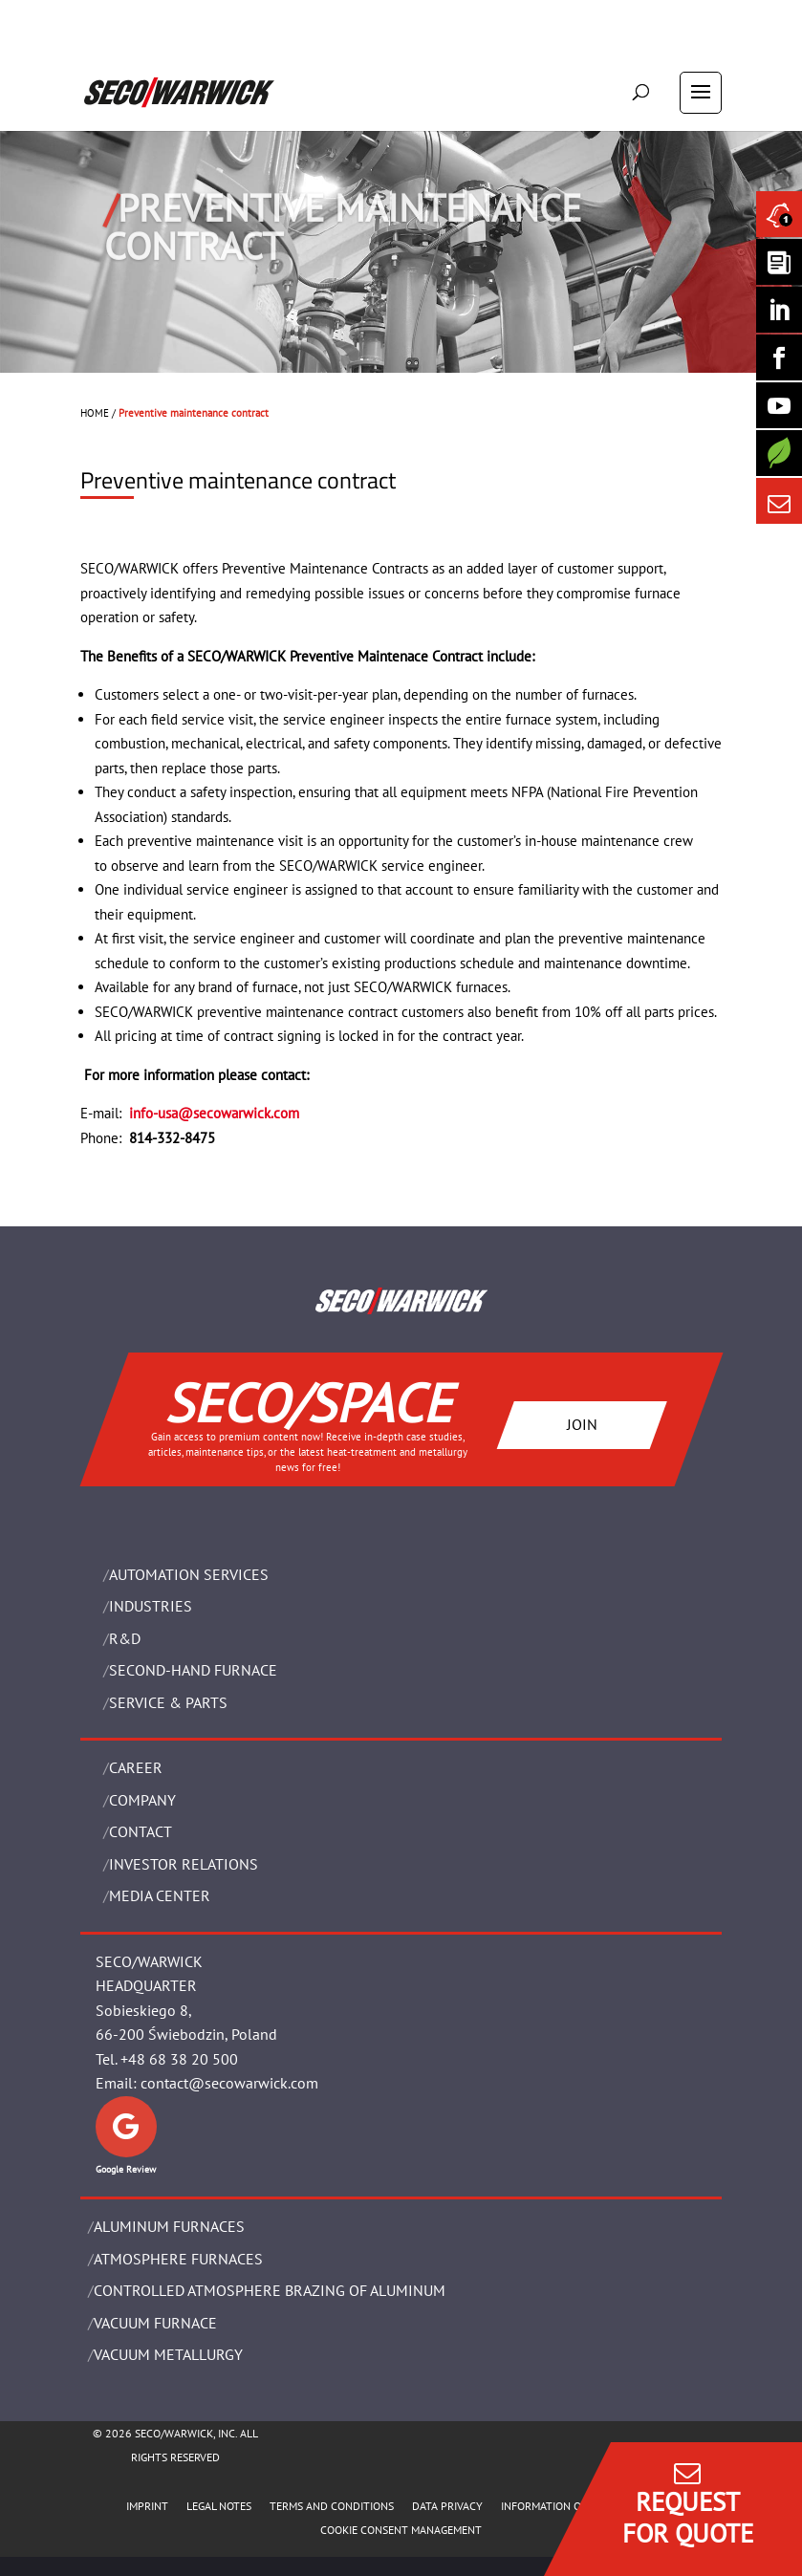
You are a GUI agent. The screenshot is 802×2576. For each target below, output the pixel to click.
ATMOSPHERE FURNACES (178, 2258)
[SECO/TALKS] (779, 405)
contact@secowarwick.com (229, 2082)
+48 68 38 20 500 (179, 2058)
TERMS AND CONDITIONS (332, 2506)
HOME (94, 413)
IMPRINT (147, 2506)
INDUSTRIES (150, 1605)
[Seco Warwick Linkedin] (779, 310)
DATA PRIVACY (447, 2506)
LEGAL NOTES (218, 2506)
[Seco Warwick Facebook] (779, 357)
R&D (125, 1638)
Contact (140, 1831)
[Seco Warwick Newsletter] (779, 262)
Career (136, 1767)
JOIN (581, 1424)
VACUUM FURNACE (155, 2322)
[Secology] (779, 453)
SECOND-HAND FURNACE (193, 1669)
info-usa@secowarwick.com (214, 1113)
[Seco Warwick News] (779, 214)
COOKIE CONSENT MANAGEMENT (401, 2529)
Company (142, 1799)
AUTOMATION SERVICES (189, 1574)
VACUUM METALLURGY (168, 2354)
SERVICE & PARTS (168, 1702)
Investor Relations (183, 1863)
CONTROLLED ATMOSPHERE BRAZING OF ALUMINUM (269, 2290)
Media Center (159, 1895)
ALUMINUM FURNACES (169, 2226)
